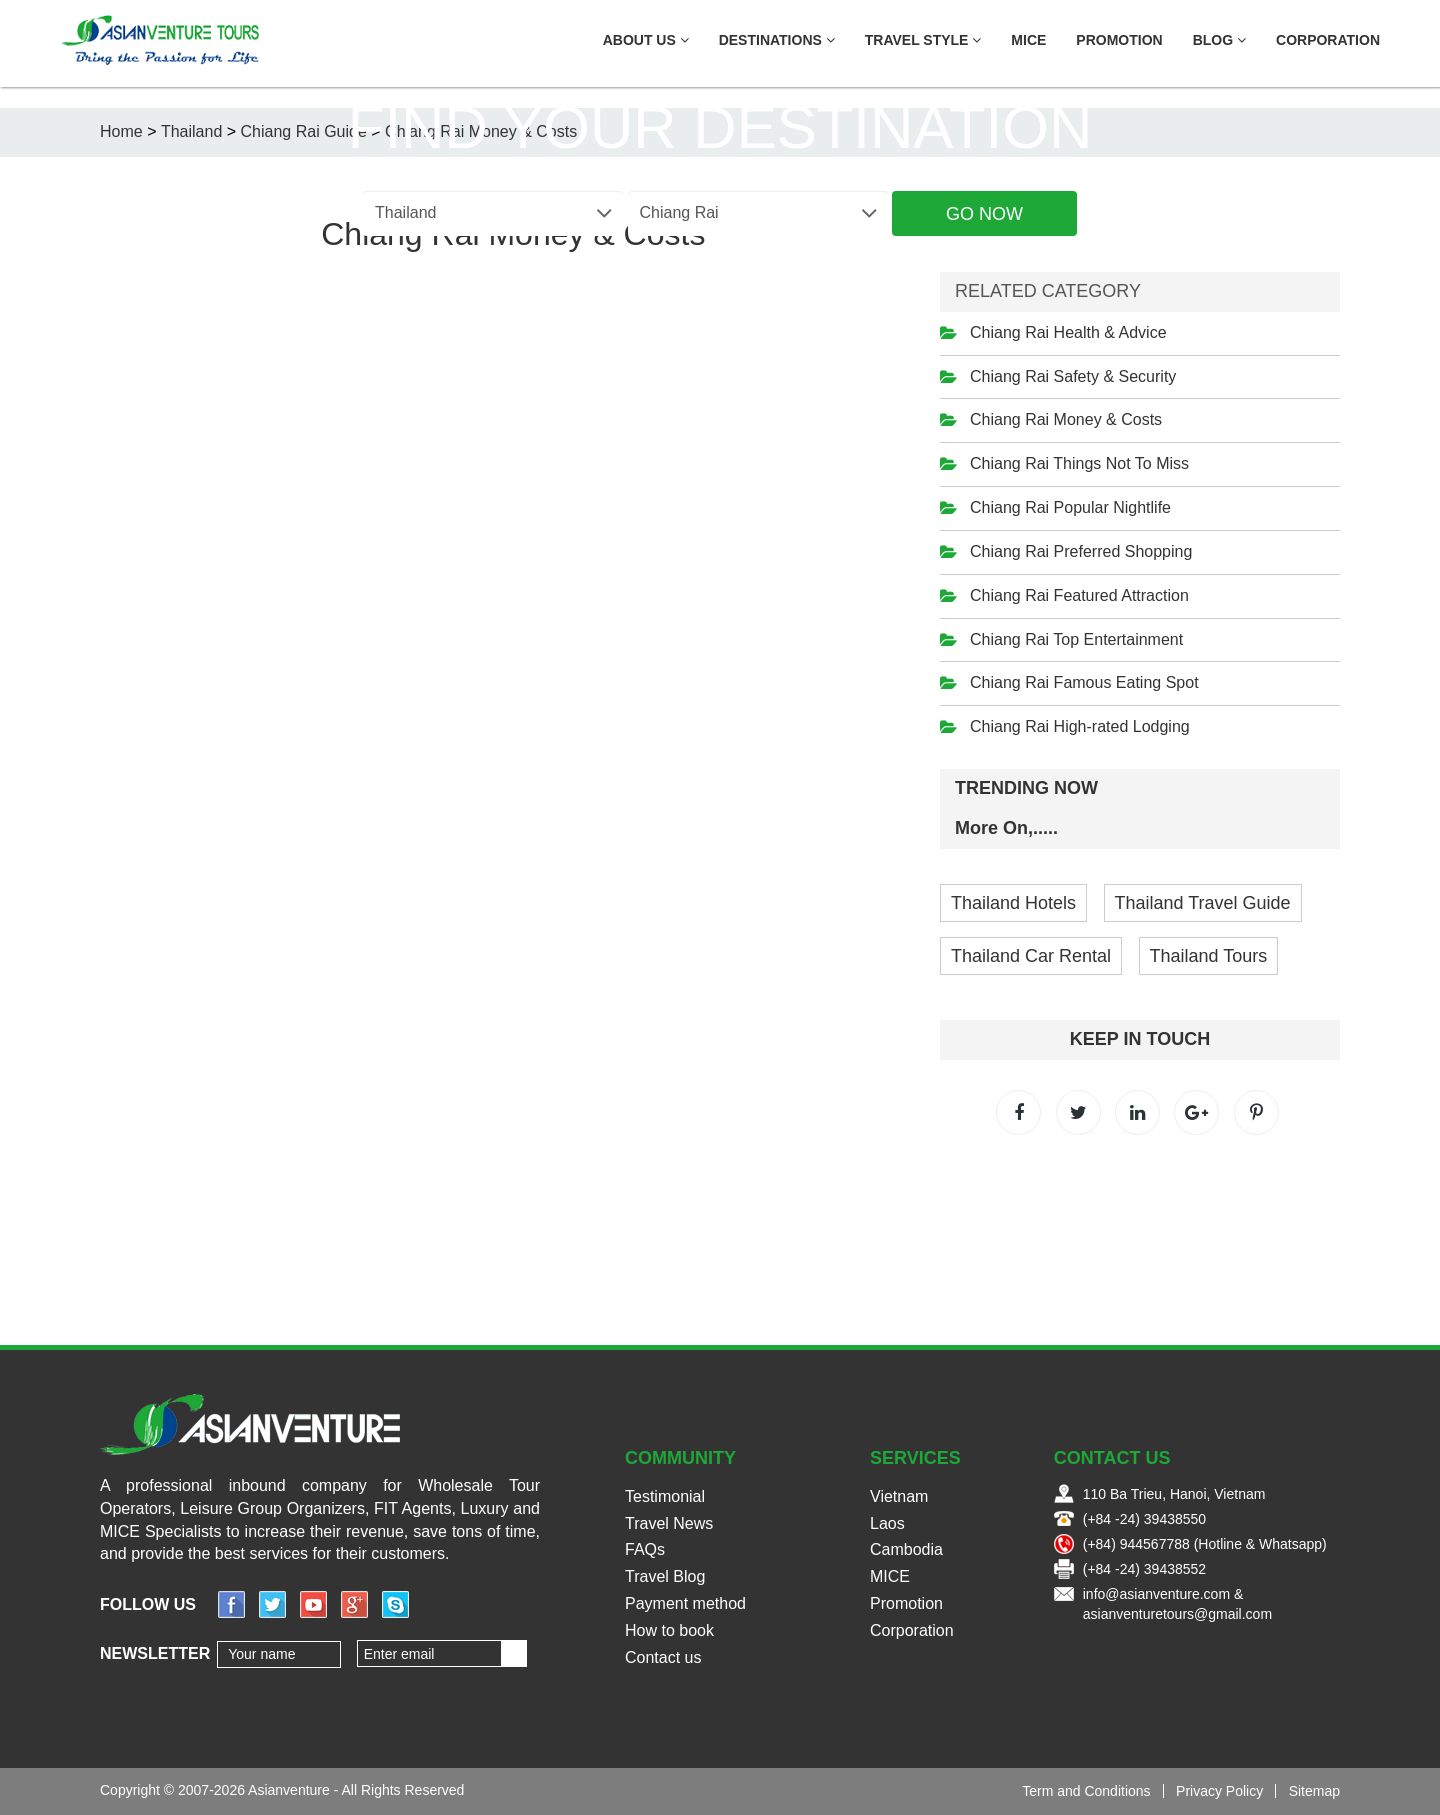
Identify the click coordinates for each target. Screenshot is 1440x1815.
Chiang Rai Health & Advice (1068, 332)
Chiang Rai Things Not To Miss (1079, 463)
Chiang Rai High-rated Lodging (1080, 726)
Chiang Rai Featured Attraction (1079, 595)
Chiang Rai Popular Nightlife (1070, 507)
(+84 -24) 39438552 (1144, 1569)
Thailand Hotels (1013, 903)
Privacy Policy (1219, 1791)
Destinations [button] (777, 40)
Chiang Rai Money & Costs (1066, 419)
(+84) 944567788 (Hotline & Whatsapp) (1205, 1544)
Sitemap (1314, 1791)
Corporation (1328, 40)
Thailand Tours (1209, 956)
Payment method (685, 1603)
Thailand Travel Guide (1203, 903)
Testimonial (665, 1496)
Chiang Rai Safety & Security (1073, 376)
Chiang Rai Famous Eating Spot (1084, 682)
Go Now (984, 214)
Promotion (1119, 40)
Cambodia (906, 1549)
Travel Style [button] (923, 40)
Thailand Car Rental (1031, 956)
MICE (1028, 40)
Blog (1219, 40)
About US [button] (646, 40)
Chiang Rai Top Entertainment (1076, 639)
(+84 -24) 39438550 (1144, 1519)
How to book (669, 1630)
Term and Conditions (1086, 1791)
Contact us (663, 1657)
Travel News (669, 1523)
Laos (887, 1523)
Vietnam (899, 1496)
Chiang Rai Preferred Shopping (1081, 551)
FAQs (645, 1549)
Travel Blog (665, 1576)
